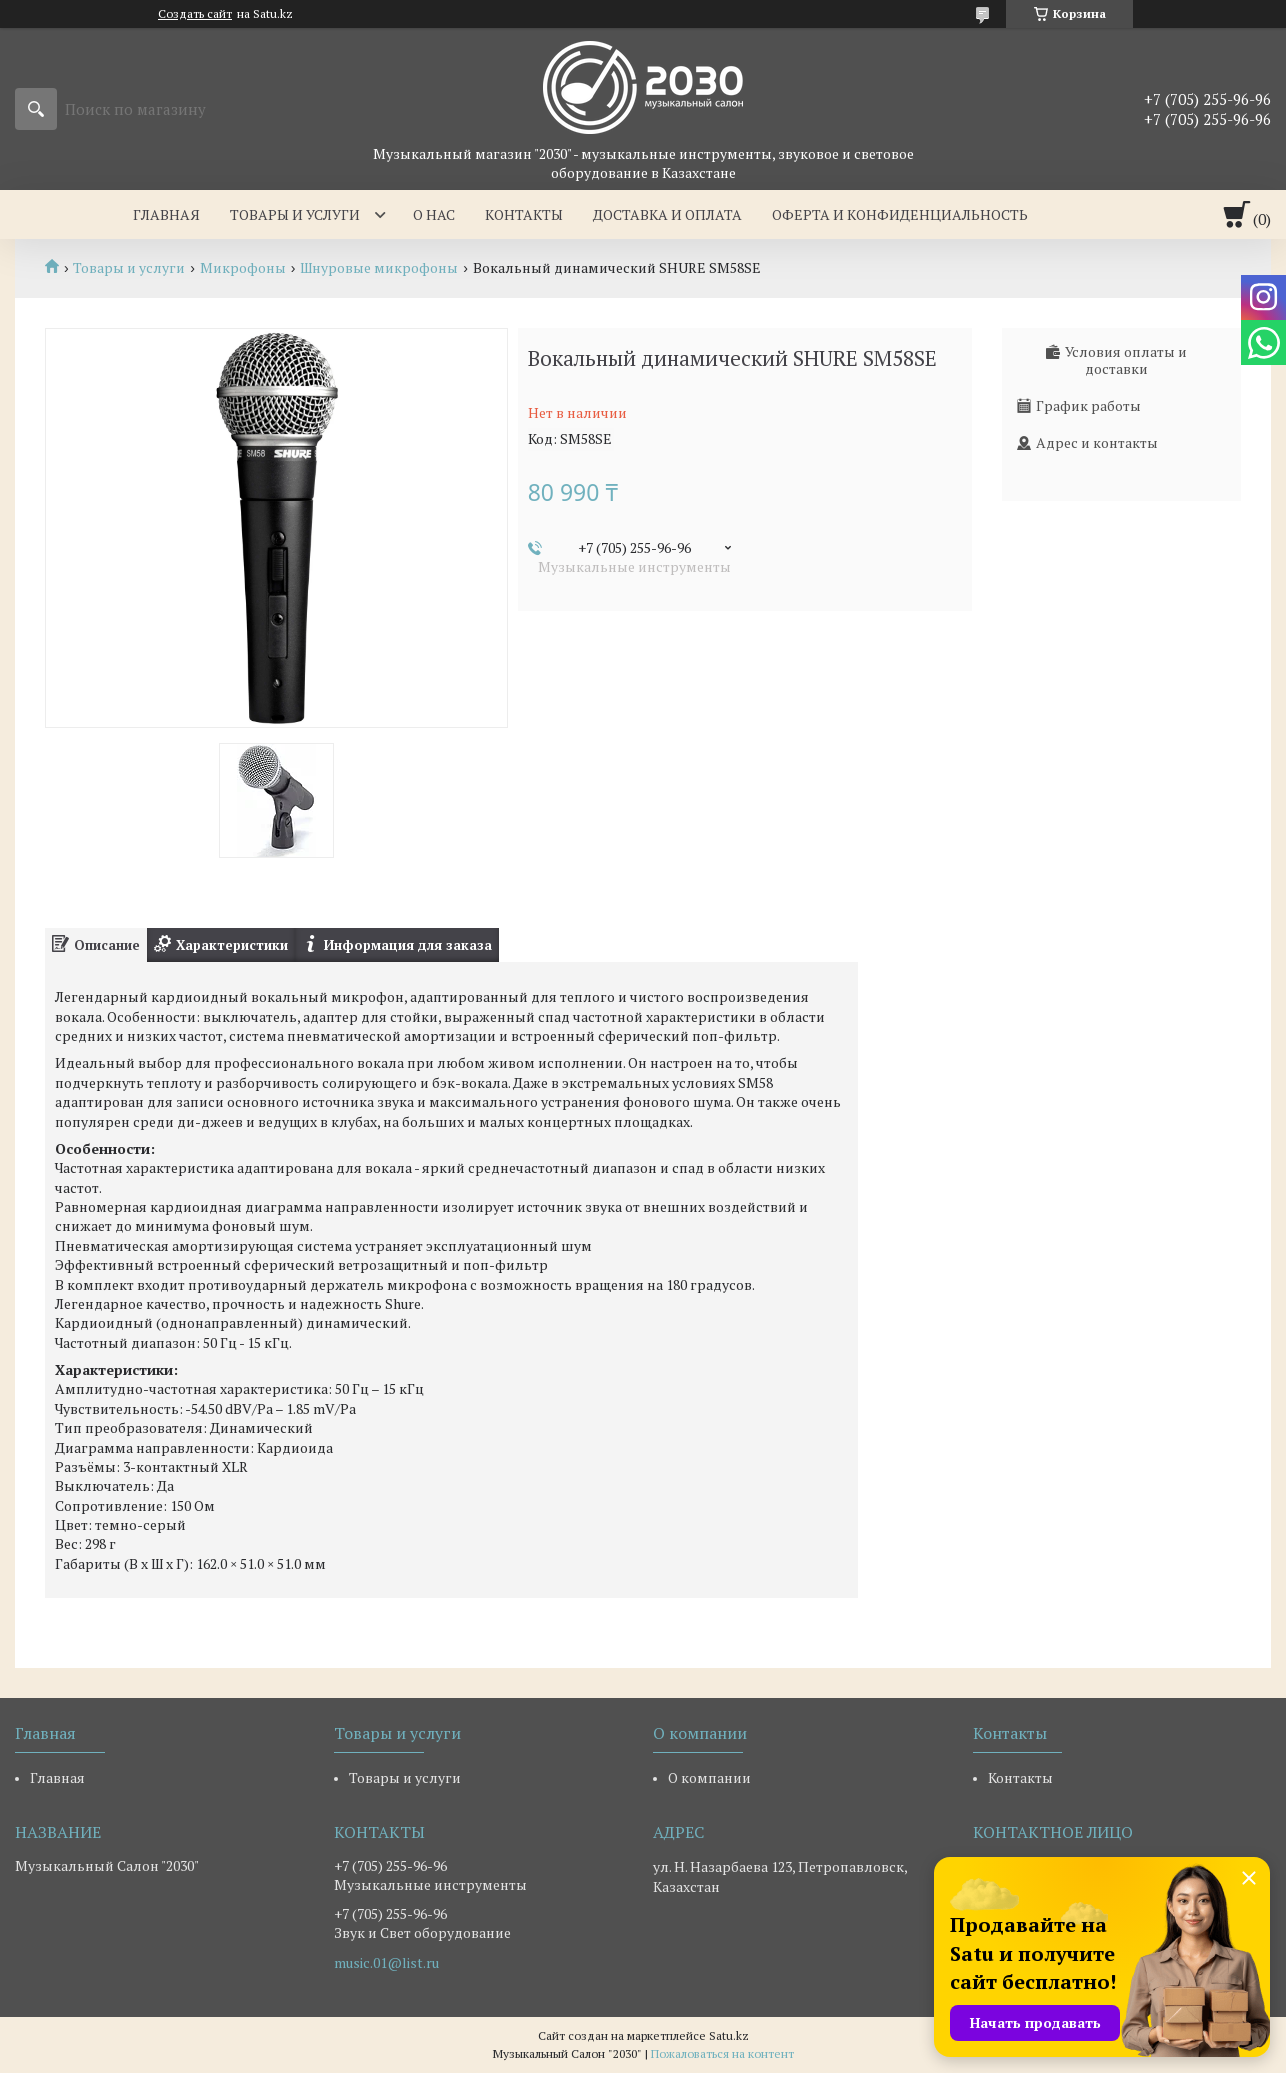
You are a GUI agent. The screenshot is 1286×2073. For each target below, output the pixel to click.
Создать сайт (195, 14)
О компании (709, 1777)
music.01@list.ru (386, 1963)
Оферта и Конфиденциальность (900, 214)
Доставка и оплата (667, 214)
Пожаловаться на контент (722, 2053)
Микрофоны (243, 268)
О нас (434, 214)
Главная (166, 214)
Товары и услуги (295, 214)
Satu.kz (729, 2035)
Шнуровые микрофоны (379, 268)
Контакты (524, 214)
